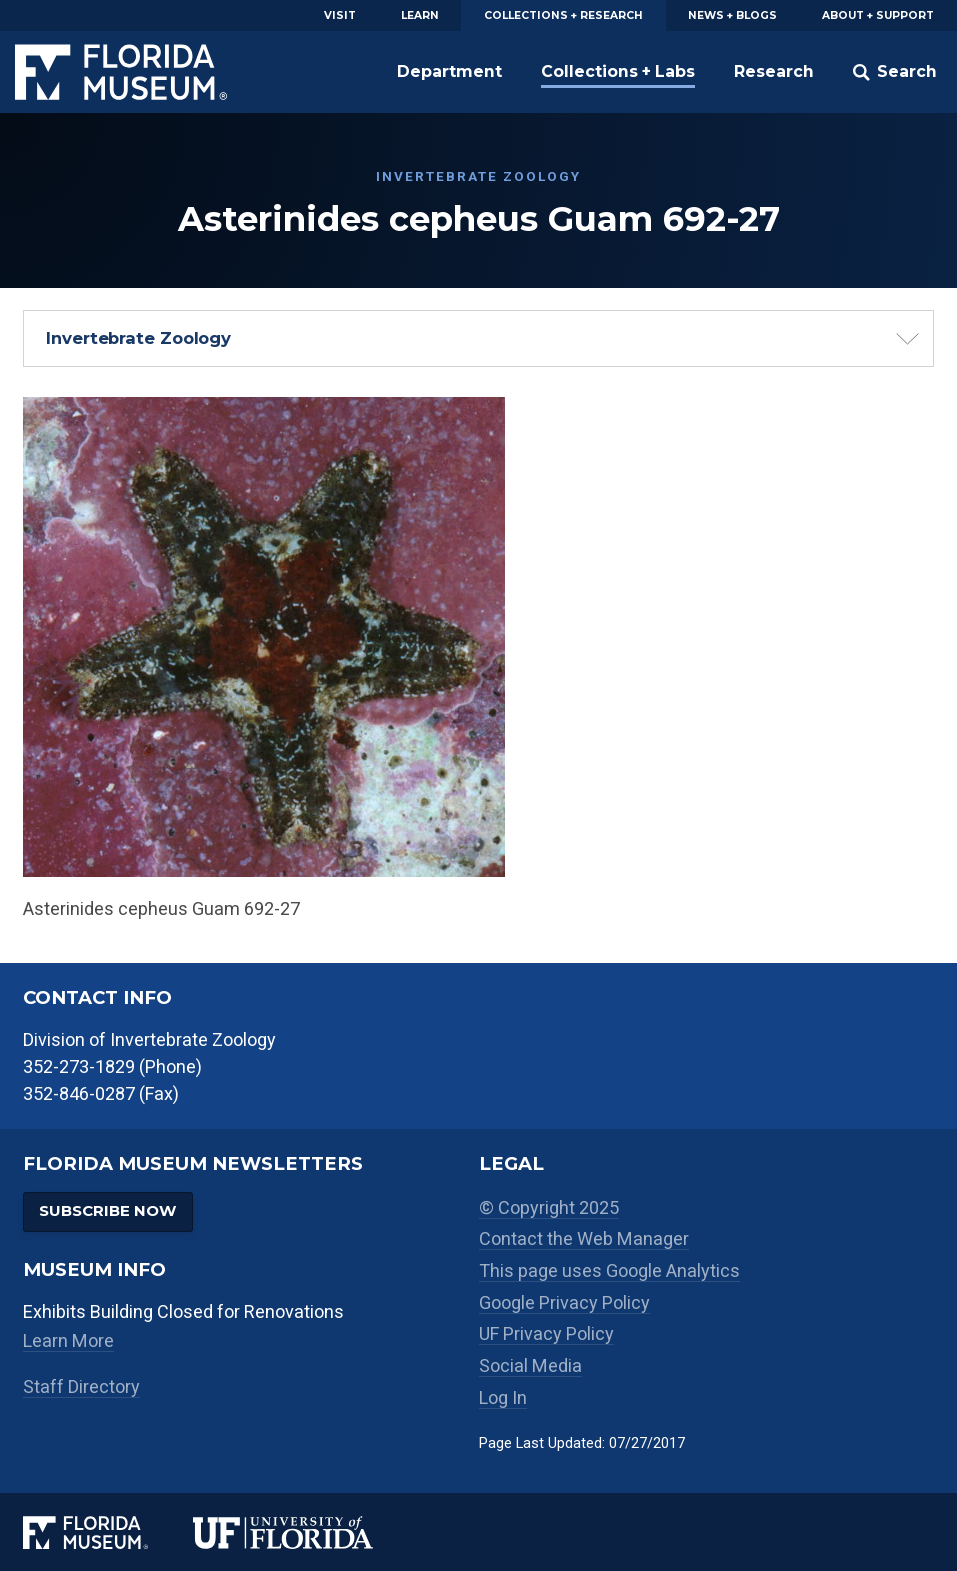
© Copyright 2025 (549, 1207)
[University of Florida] (305, 1532)
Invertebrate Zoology (138, 338)
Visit (340, 15)
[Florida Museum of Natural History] (108, 1532)
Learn (420, 15)
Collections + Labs (618, 71)
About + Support (878, 15)
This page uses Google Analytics (609, 1270)
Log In (503, 1397)
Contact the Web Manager (584, 1238)
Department (449, 71)
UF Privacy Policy (546, 1333)
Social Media (530, 1365)
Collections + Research (563, 15)
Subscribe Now (108, 1210)
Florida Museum (121, 72)
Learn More (68, 1340)
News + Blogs (732, 15)
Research (774, 71)
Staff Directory (81, 1386)
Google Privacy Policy (564, 1302)
